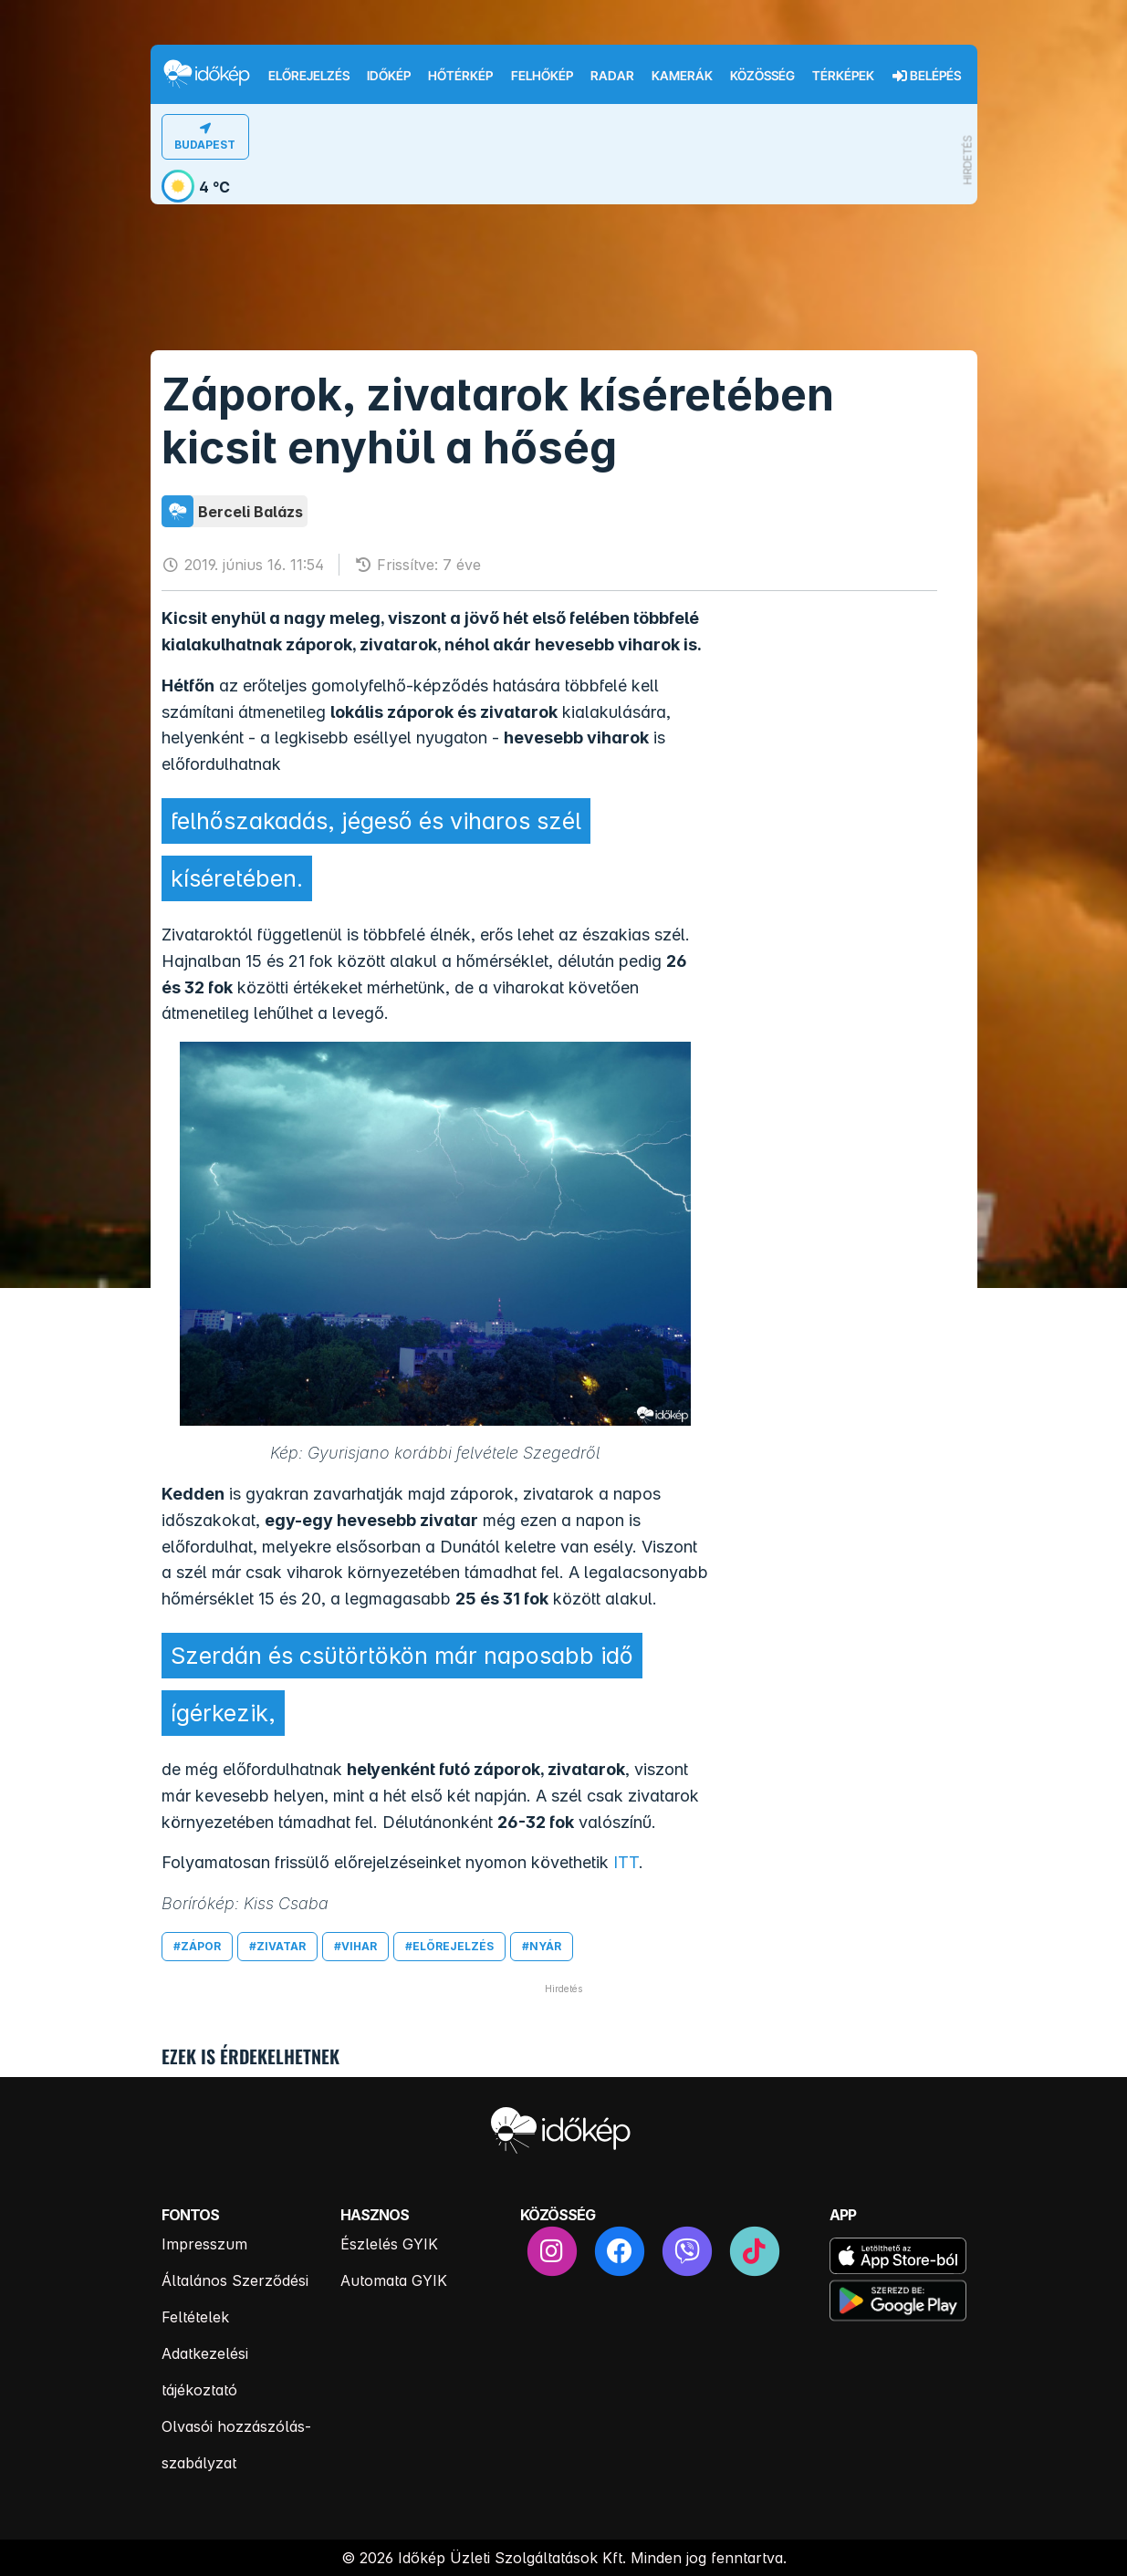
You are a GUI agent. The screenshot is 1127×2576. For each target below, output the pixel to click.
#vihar (355, 1946)
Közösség (762, 75)
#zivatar (277, 1946)
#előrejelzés (449, 1946)
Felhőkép (542, 75)
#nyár (541, 1946)
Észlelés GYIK (389, 2244)
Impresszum (204, 2244)
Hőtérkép (460, 75)
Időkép (389, 75)
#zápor (197, 1946)
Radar (612, 75)
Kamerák (682, 75)
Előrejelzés (309, 75)
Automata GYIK (393, 2280)
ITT (626, 1862)
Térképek (843, 75)
